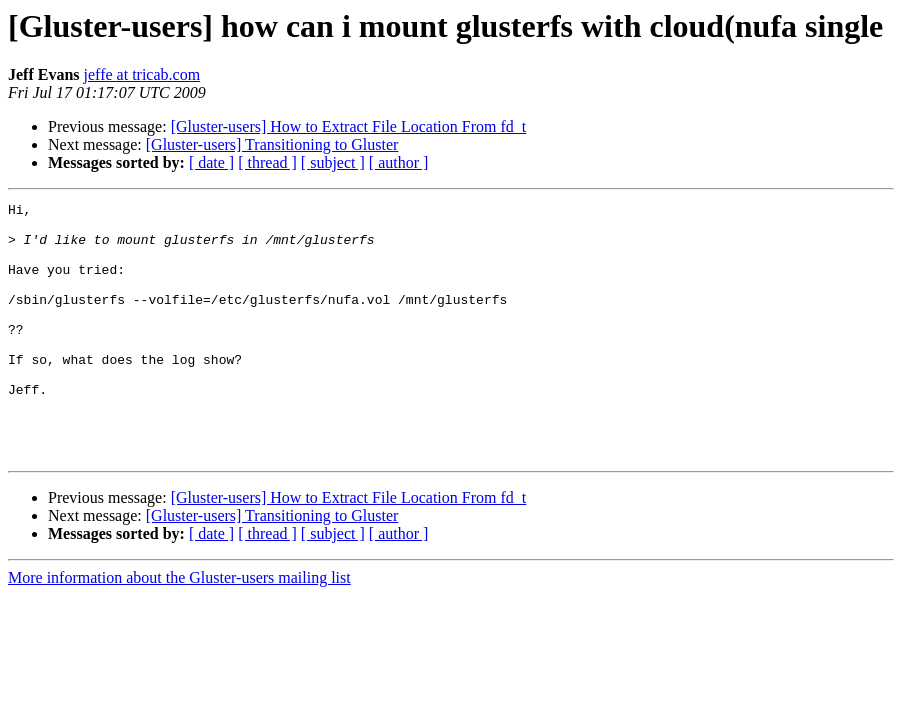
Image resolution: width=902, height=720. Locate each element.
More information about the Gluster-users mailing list (179, 628)
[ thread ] (267, 162)
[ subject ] (333, 162)
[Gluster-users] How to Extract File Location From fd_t (349, 126)
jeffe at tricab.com (142, 74)
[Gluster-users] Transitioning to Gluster (272, 144)
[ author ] (399, 162)
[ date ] (211, 162)
